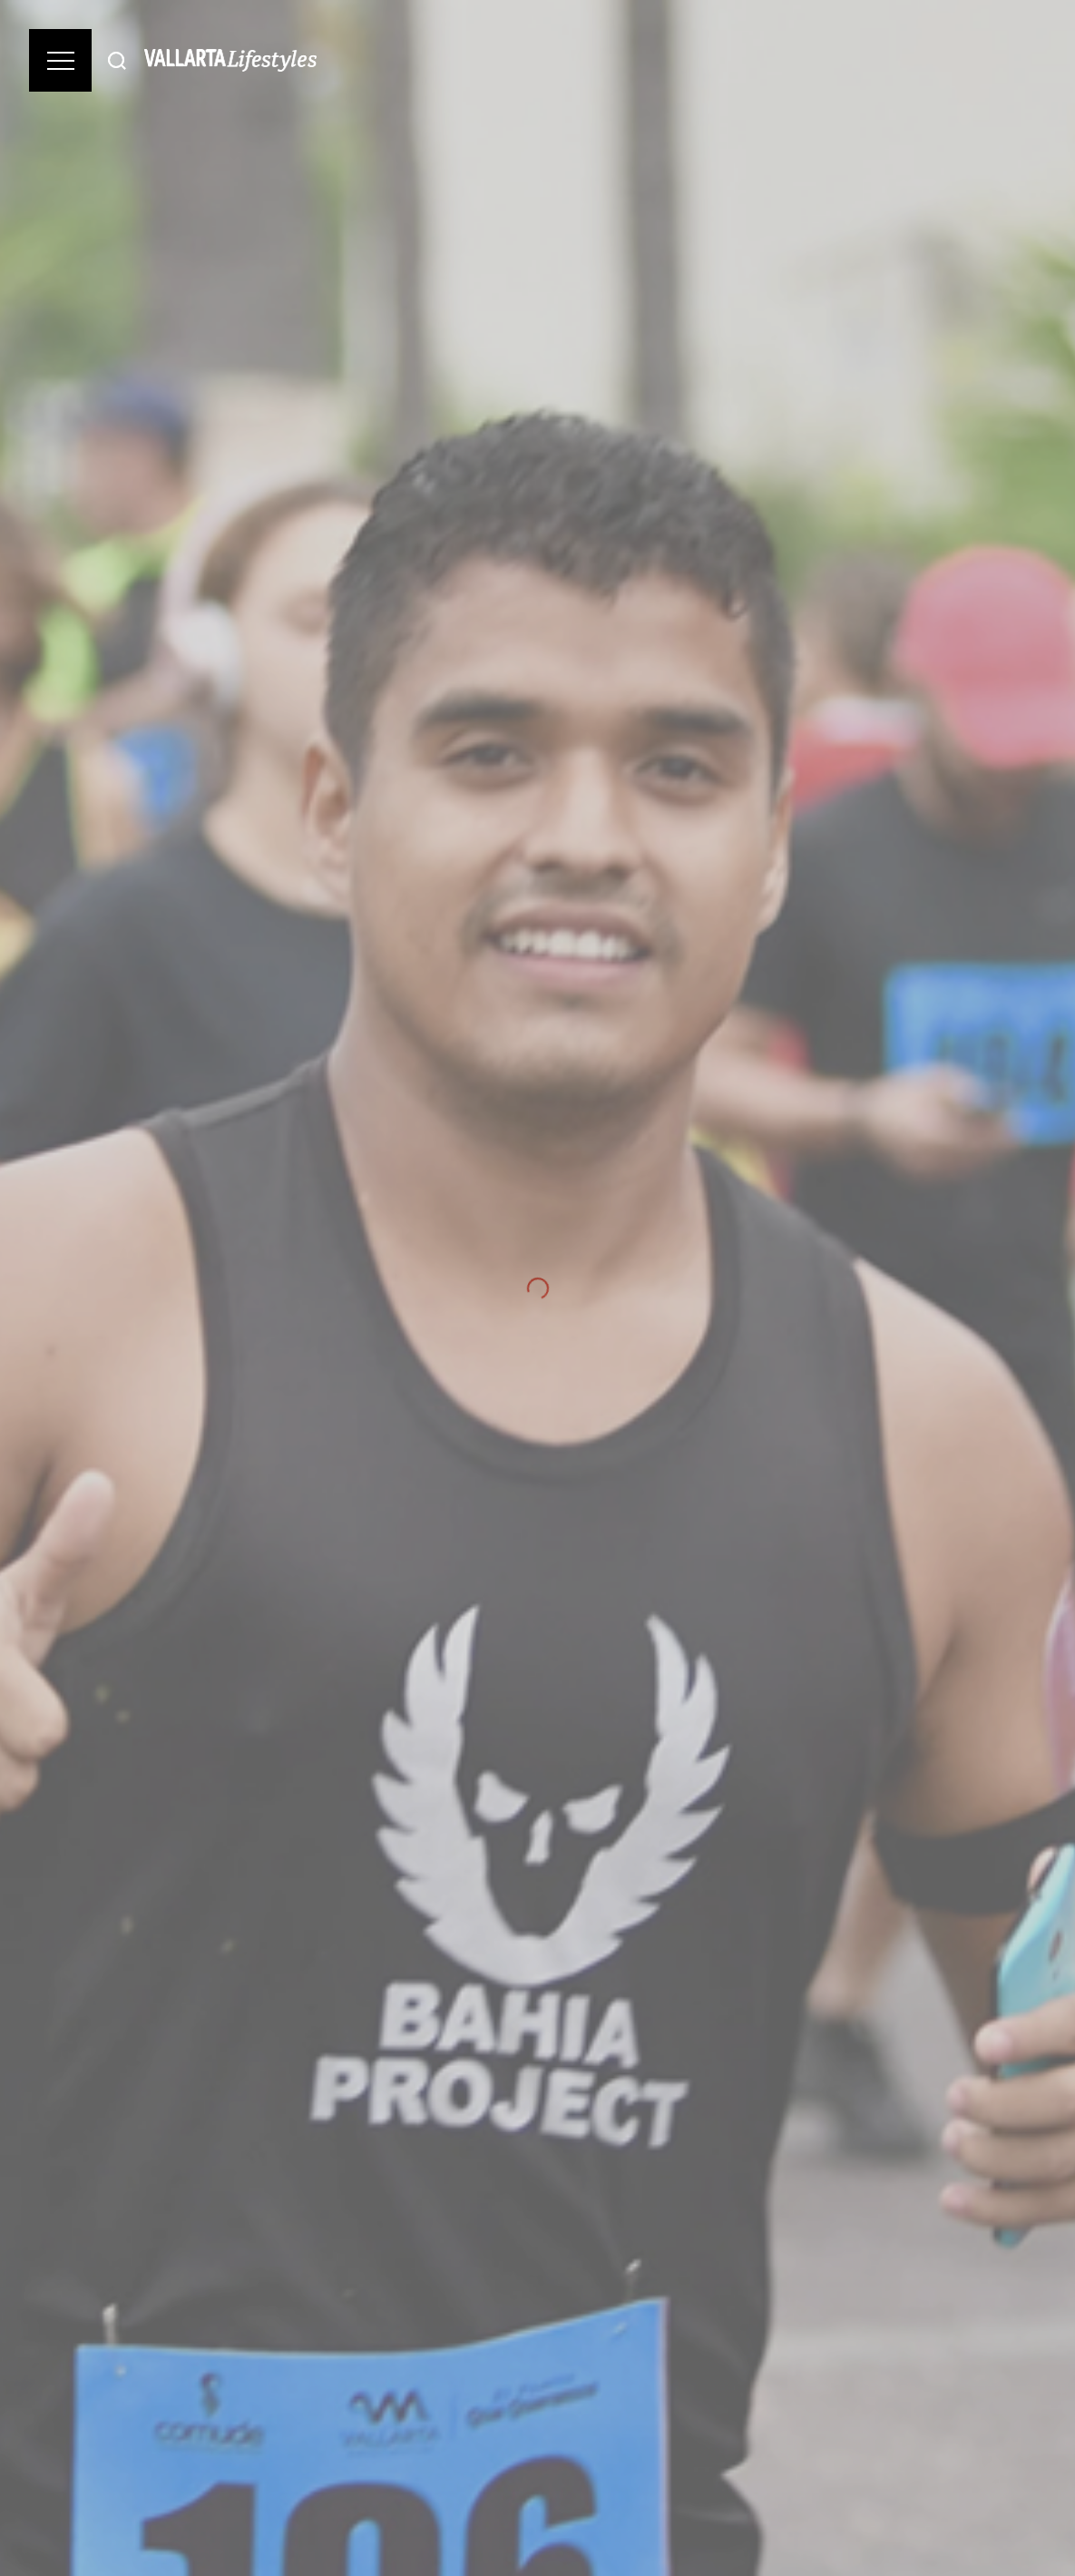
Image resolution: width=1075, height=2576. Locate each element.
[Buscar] (117, 60)
